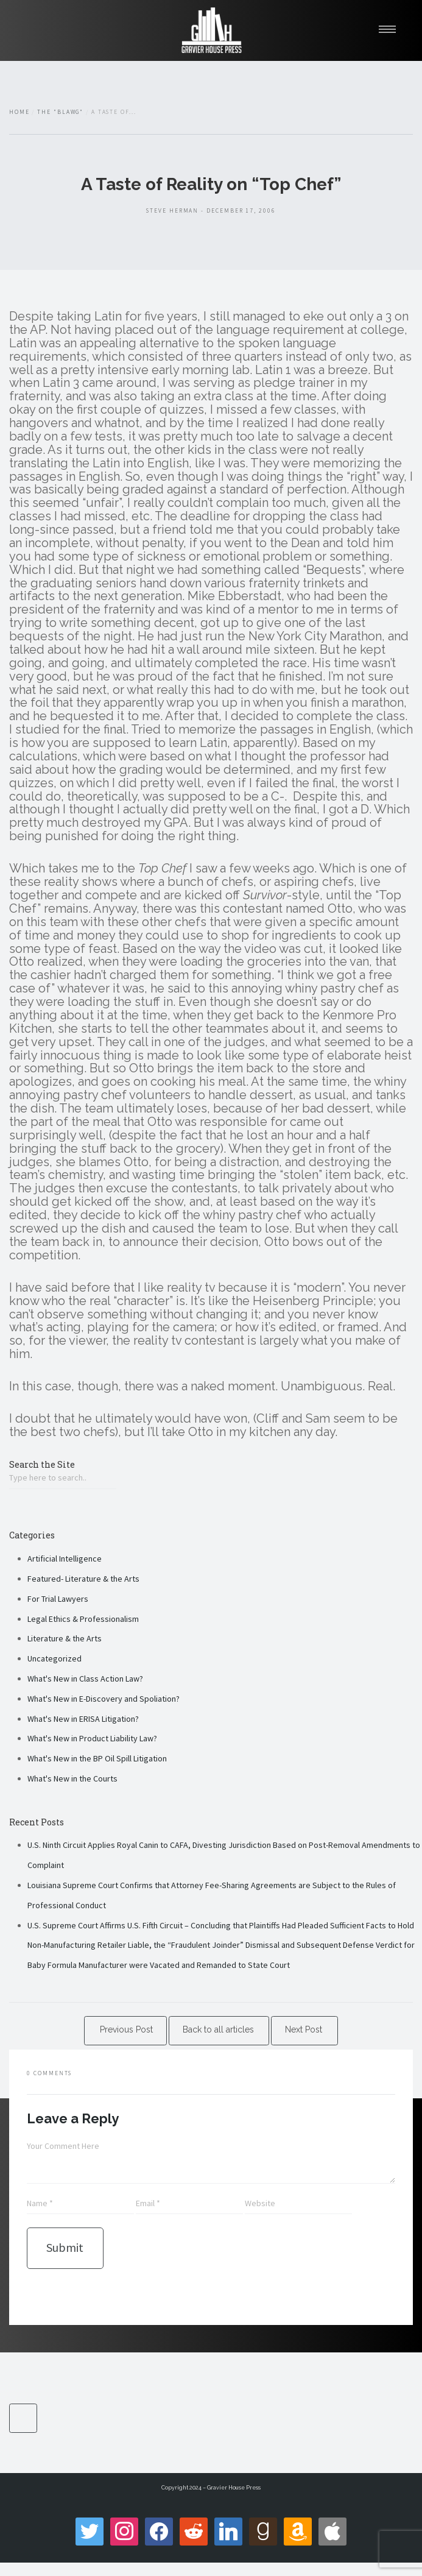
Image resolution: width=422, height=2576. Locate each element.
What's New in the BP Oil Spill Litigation (97, 1758)
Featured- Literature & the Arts (83, 1578)
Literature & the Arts (64, 1638)
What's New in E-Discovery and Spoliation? (103, 1698)
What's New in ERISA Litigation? (83, 1718)
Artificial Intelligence (64, 1558)
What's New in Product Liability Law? (92, 1738)
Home (19, 112)
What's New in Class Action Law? (85, 1678)
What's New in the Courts (72, 1778)
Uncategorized (54, 1658)
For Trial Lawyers (57, 1598)
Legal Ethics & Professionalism (83, 1618)
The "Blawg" (60, 112)
